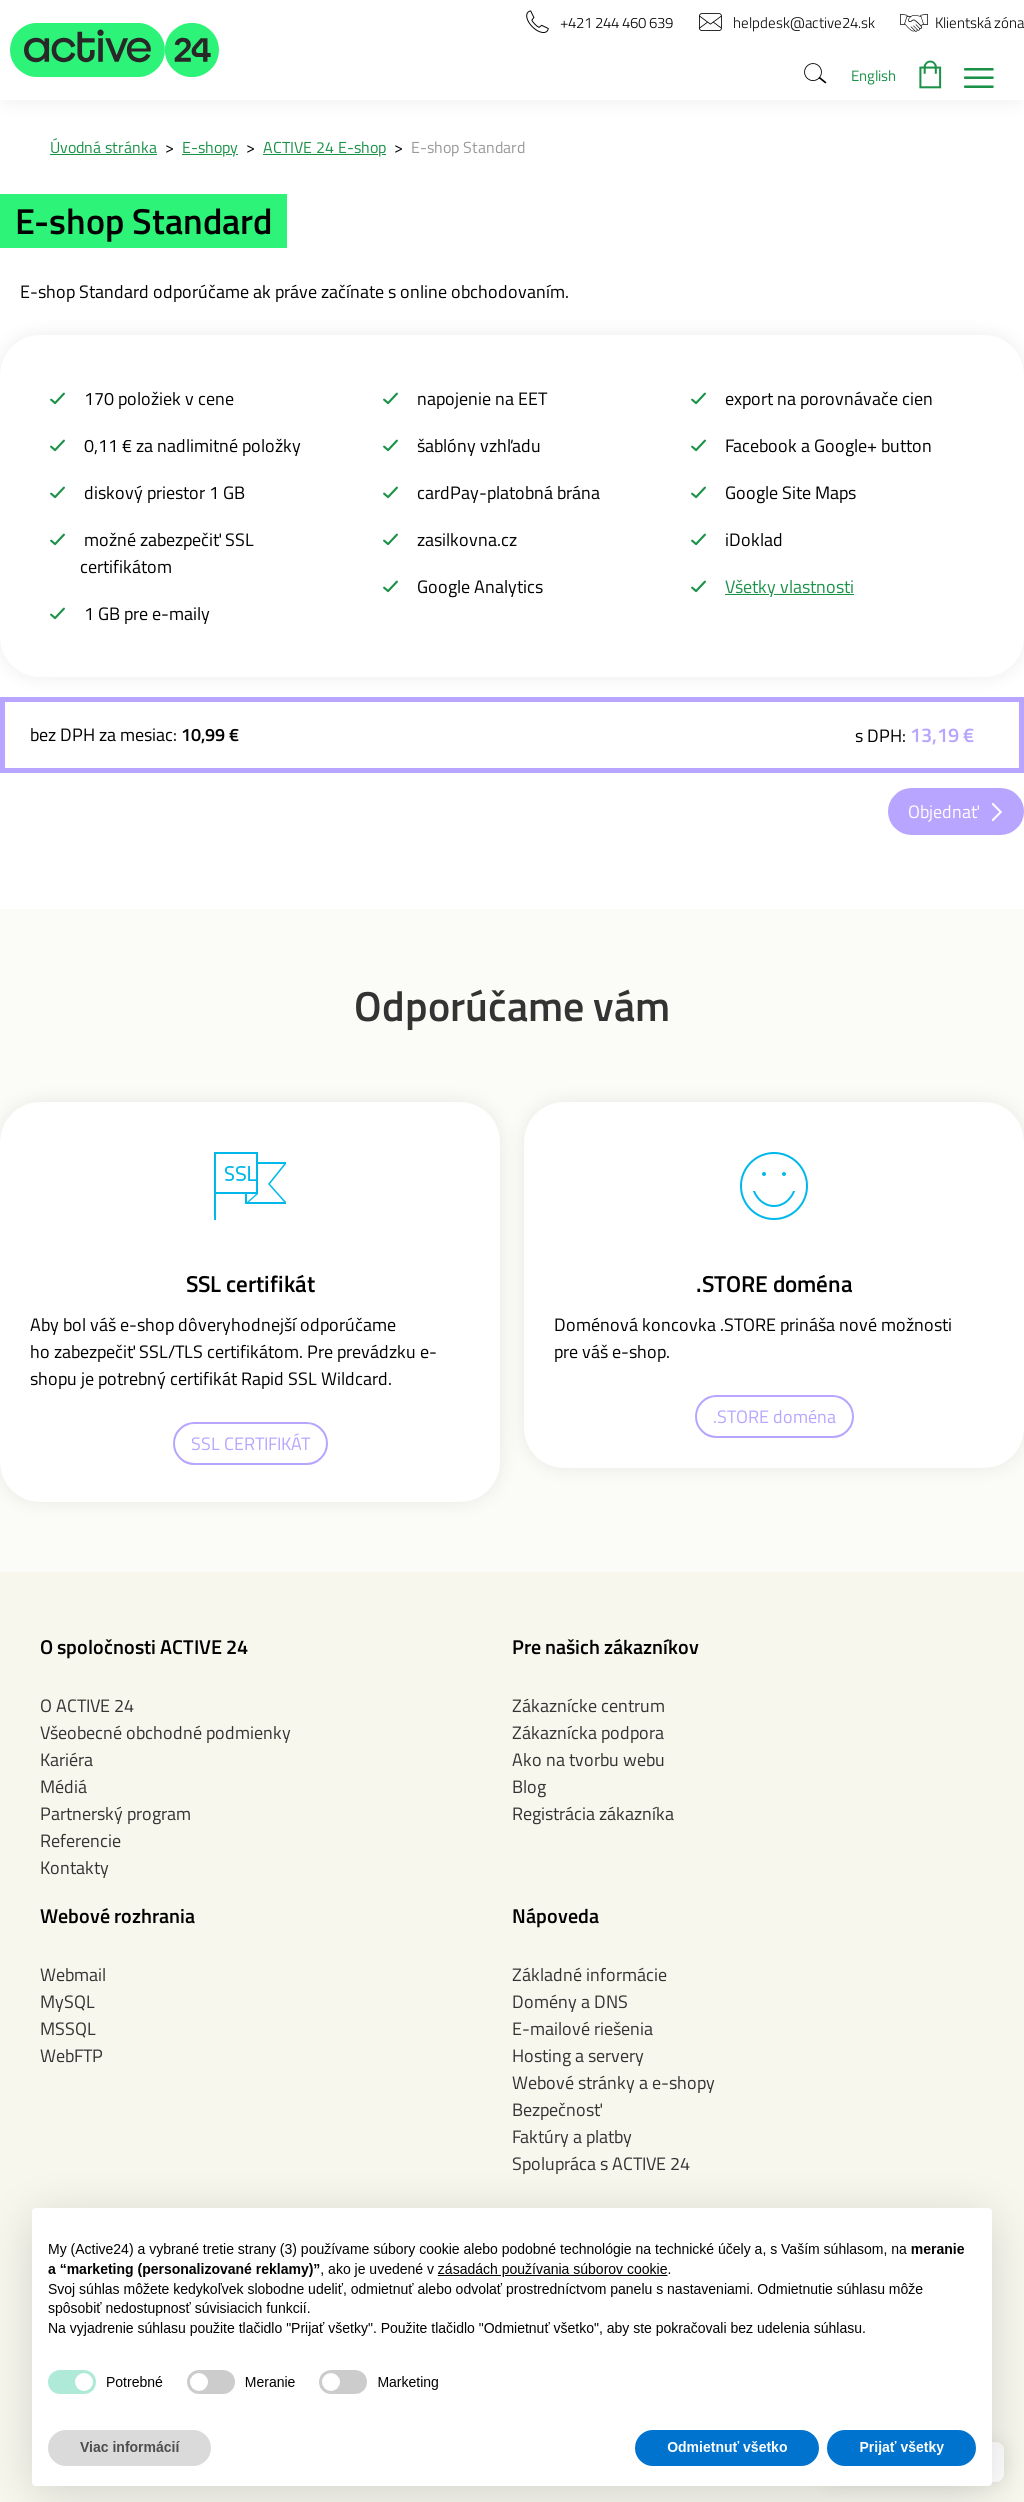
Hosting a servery (578, 2055)
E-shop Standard (468, 147)
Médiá (63, 1786)
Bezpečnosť (557, 2109)
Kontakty (74, 1867)
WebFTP (71, 2055)
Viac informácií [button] (129, 2447)
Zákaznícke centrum (588, 1705)
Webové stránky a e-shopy (613, 2082)
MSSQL (68, 2028)
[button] (115, 50)
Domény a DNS (570, 2001)
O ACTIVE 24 (87, 1705)
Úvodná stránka (103, 147)
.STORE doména (774, 1416)
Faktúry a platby (572, 2136)
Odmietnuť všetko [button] (727, 2447)
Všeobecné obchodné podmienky (165, 1732)
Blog (529, 1786)
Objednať (943, 811)
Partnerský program (115, 1813)
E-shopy (210, 147)
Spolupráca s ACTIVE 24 (601, 2163)
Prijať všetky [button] (901, 2447)
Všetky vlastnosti (789, 586)
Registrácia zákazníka (593, 1813)
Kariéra (66, 1759)
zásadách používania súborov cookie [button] (553, 2269)
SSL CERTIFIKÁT (250, 1443)
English (873, 75)
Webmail (73, 1974)
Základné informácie (589, 1974)
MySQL (67, 2001)
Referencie (80, 1840)
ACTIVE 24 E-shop (324, 147)
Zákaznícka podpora (588, 1732)
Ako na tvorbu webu (588, 1759)
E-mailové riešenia (582, 2028)
